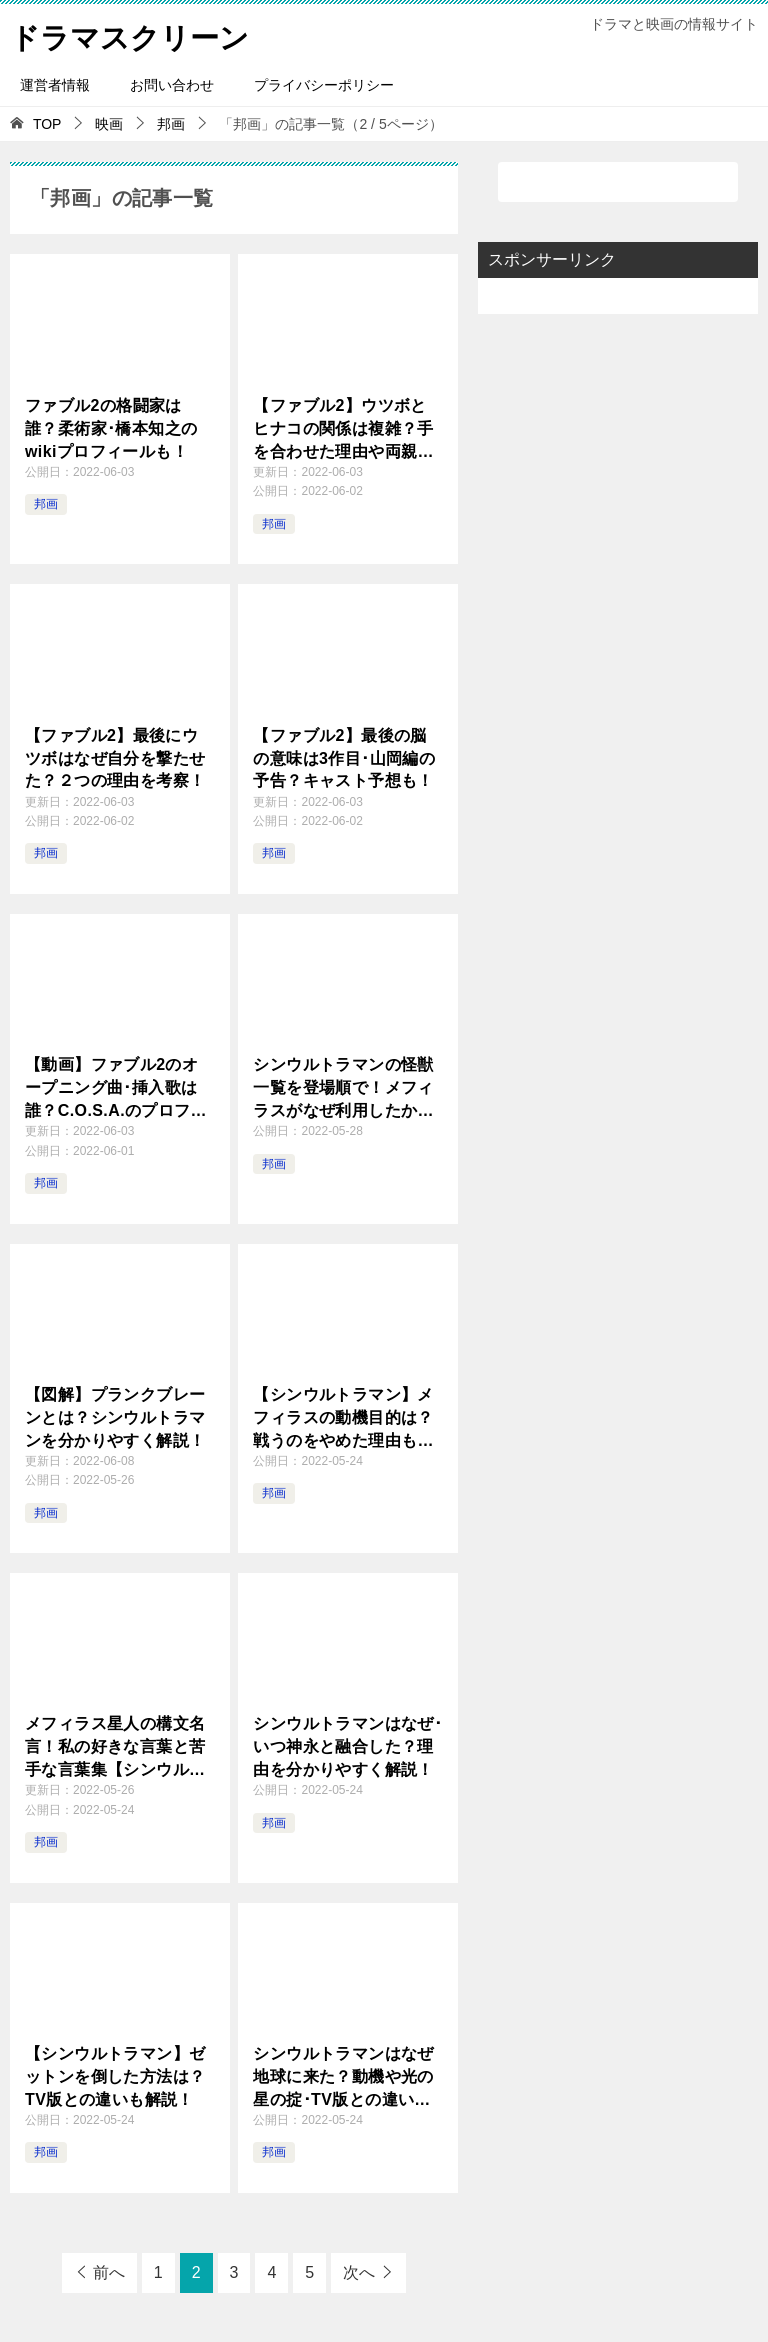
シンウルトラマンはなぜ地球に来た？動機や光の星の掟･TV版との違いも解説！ (343, 2077)
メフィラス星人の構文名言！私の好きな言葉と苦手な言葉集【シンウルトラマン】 (115, 1747)
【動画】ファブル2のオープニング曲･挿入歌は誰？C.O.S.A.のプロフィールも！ (116, 1088)
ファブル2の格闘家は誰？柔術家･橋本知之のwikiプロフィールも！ (111, 428)
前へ (109, 2272)
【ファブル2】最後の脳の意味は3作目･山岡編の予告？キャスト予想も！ (344, 757)
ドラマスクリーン (133, 34)
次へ (359, 2272)
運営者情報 (55, 85)
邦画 (46, 504)
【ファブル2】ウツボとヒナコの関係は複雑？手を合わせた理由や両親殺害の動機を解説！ (343, 429)
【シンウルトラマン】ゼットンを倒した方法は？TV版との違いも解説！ (115, 2076)
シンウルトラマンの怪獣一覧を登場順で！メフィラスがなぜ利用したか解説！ (343, 1088)
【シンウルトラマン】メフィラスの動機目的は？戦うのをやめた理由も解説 (343, 1418)
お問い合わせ (172, 85)
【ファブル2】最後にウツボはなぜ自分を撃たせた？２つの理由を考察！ (115, 757)
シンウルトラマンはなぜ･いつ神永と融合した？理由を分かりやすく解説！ (347, 1746)
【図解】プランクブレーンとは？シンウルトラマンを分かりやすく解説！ (115, 1417)
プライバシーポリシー (324, 85)
